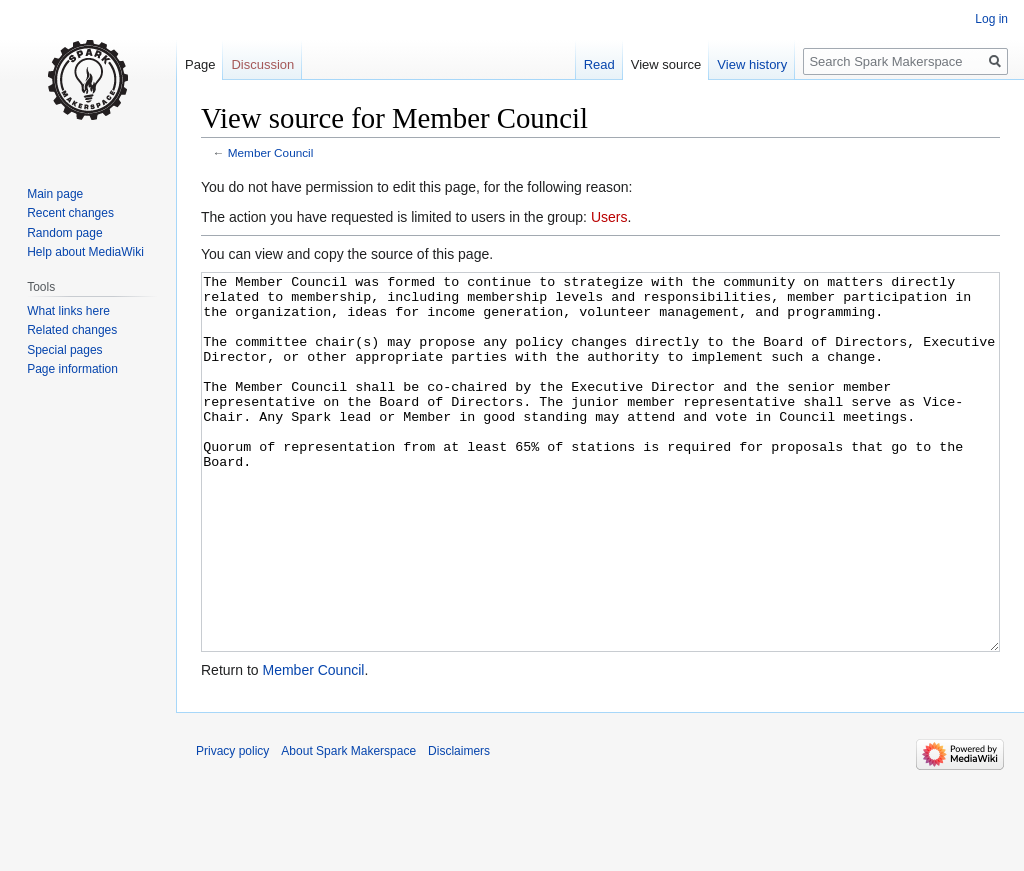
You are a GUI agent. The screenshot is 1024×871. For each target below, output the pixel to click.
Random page (64, 233)
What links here (68, 311)
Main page (55, 194)
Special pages (64, 350)
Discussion (262, 64)
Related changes (72, 330)
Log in (991, 19)
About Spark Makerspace (348, 826)
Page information (72, 369)
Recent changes (70, 213)
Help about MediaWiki (85, 252)
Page (200, 64)
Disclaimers (459, 826)
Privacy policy (232, 826)
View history (752, 64)
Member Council (271, 152)
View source (666, 64)
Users (609, 217)
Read (599, 64)
